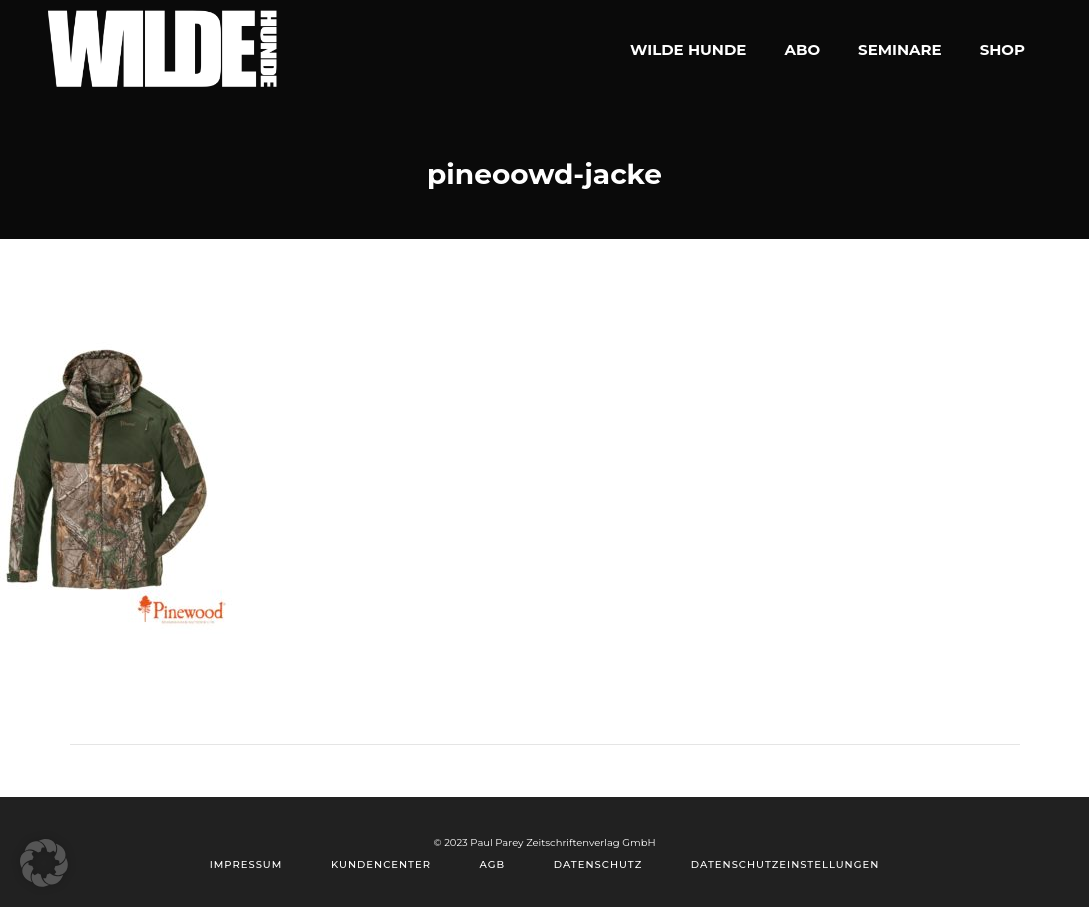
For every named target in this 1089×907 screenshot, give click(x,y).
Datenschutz (598, 864)
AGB (493, 864)
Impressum (246, 864)
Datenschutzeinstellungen (785, 864)
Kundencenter (381, 864)
